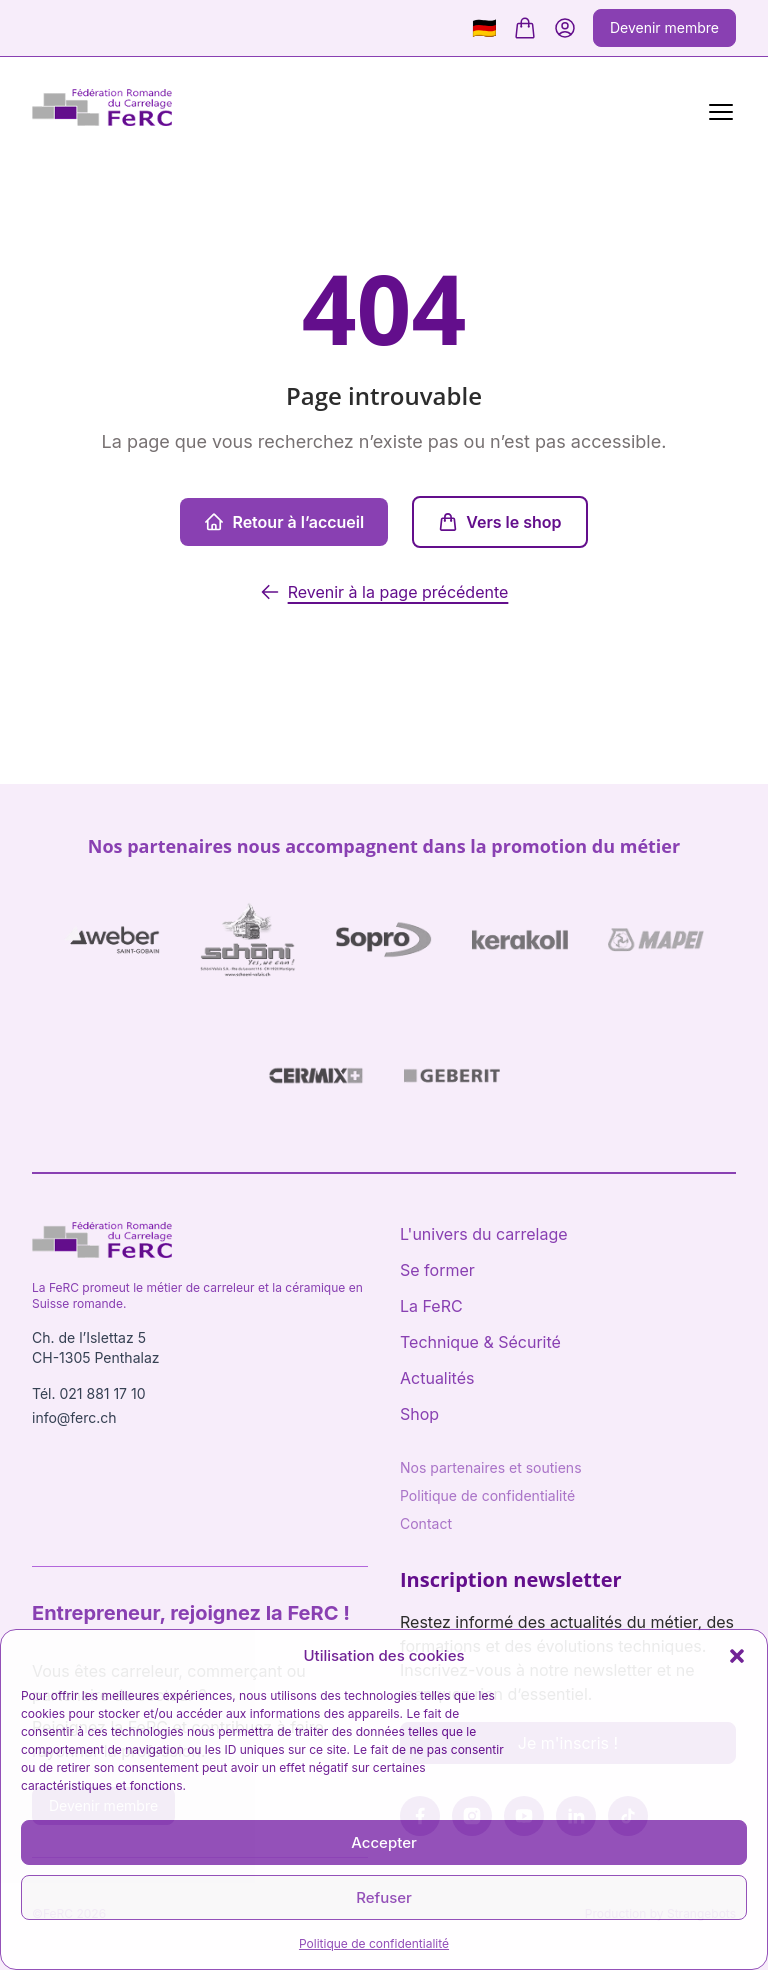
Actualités (437, 1378)
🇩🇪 (484, 28)
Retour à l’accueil (284, 522)
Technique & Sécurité (480, 1342)
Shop (419, 1414)
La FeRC (431, 1306)
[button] (737, 1656)
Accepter (384, 1842)
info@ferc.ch (74, 1417)
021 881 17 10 (102, 1393)
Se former (437, 1270)
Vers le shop (499, 522)
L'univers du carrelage (484, 1234)
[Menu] (717, 110)
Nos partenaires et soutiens (491, 1467)
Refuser (384, 1897)
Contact (426, 1523)
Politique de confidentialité (374, 1943)
